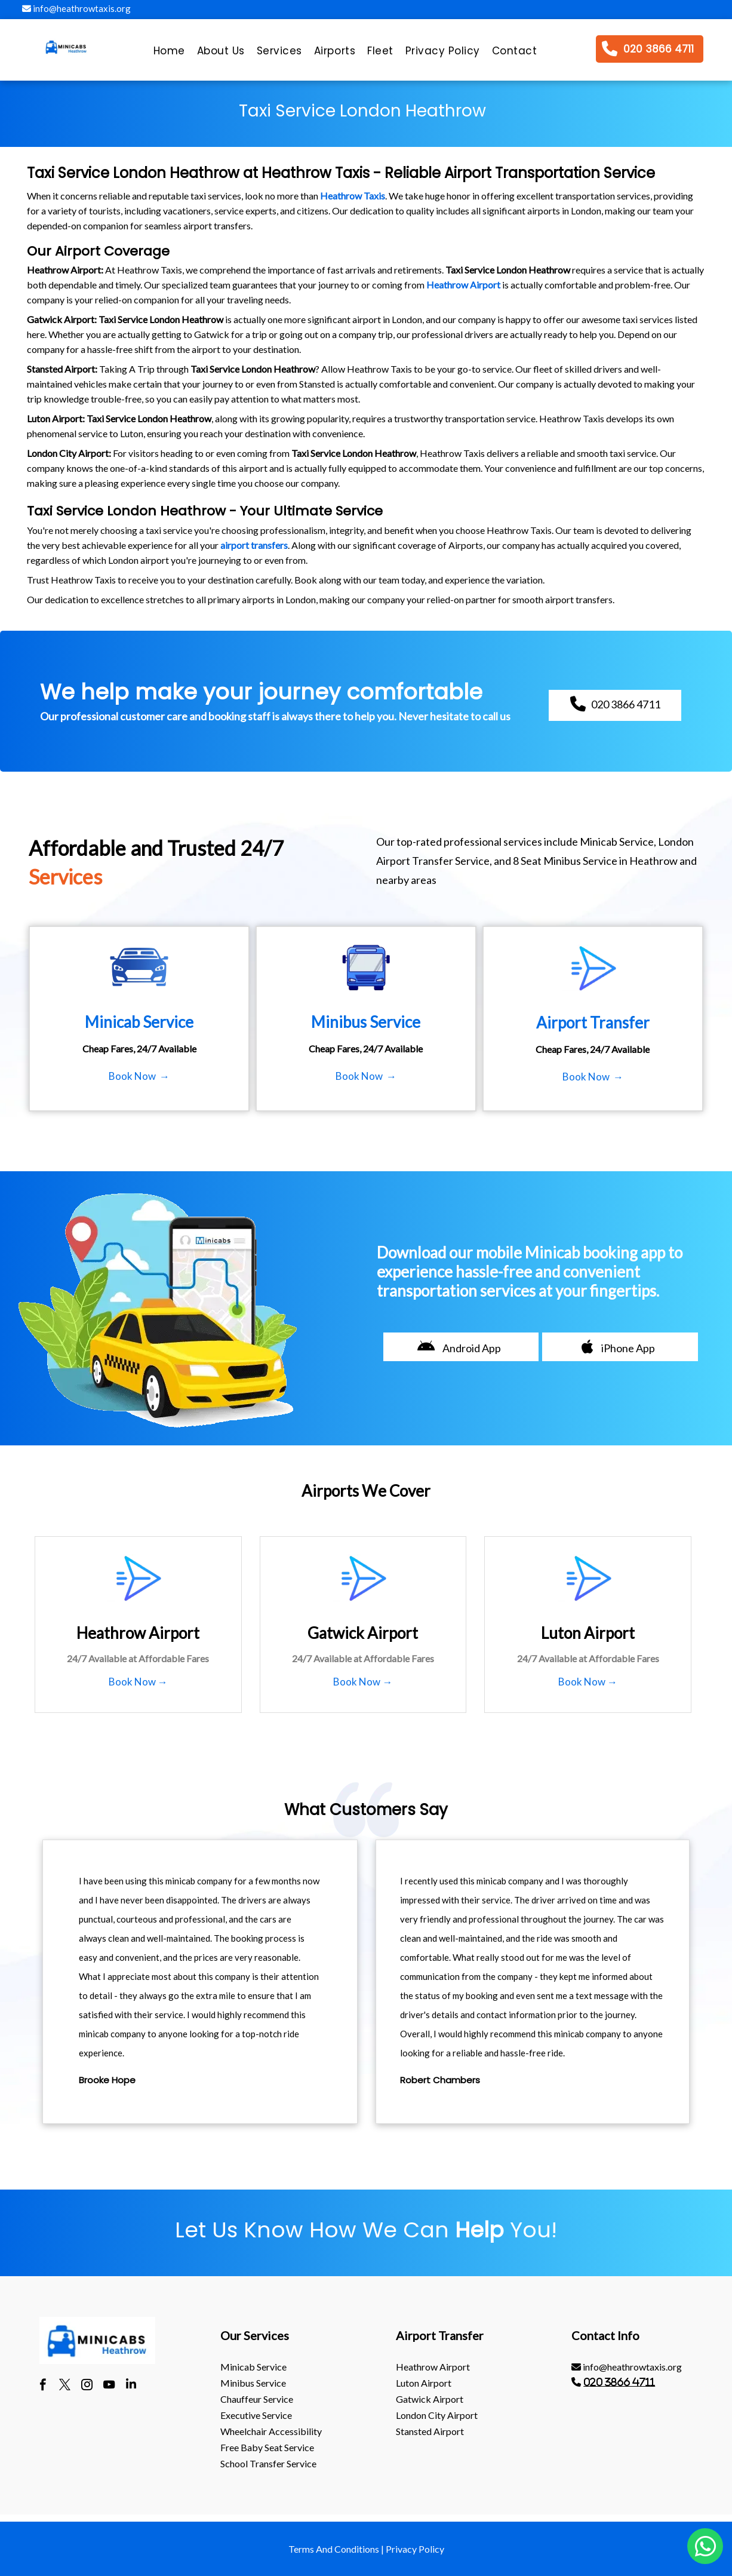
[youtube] (109, 2386)
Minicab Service (253, 2366)
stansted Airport (430, 2431)
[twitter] (64, 2386)
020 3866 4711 (619, 2382)
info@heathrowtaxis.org (76, 8)
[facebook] (42, 2386)
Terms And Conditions (333, 2548)
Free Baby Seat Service (267, 2447)
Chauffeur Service (256, 2399)
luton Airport (423, 2382)
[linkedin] (131, 2386)
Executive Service (256, 2415)
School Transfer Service (268, 2463)
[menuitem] (169, 54)
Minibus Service (253, 2382)
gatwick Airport (429, 2399)
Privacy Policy (415, 2548)
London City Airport (437, 2415)
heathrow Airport (433, 2366)
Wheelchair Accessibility (271, 2431)
